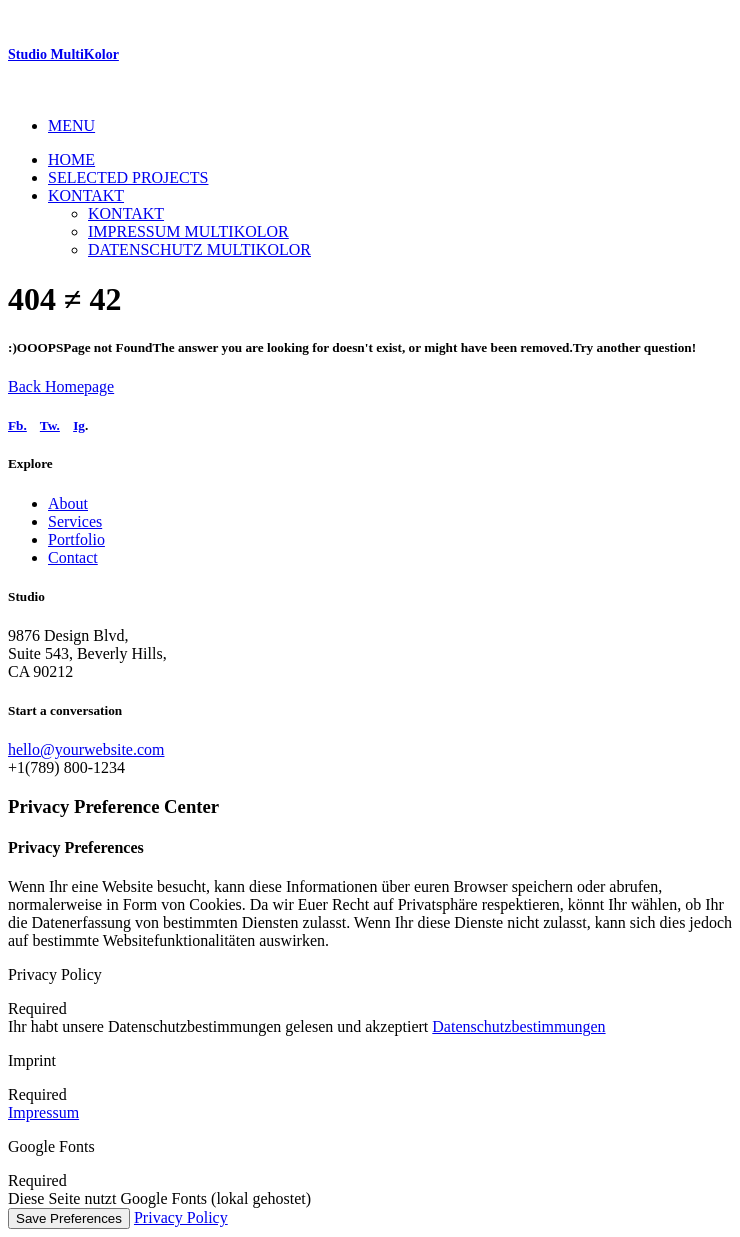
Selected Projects (128, 177)
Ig (79, 425)
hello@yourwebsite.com (86, 749)
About (68, 503)
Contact (73, 557)
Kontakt (86, 195)
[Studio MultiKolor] (370, 55)
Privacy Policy (181, 1217)
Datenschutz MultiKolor (199, 249)
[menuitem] (390, 126)
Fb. (17, 425)
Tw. (50, 425)
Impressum (43, 1112)
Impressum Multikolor (188, 231)
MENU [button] (71, 125)
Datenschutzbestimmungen (518, 1026)
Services (75, 521)
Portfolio (76, 539)
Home (71, 159)
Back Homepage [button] (61, 386)
